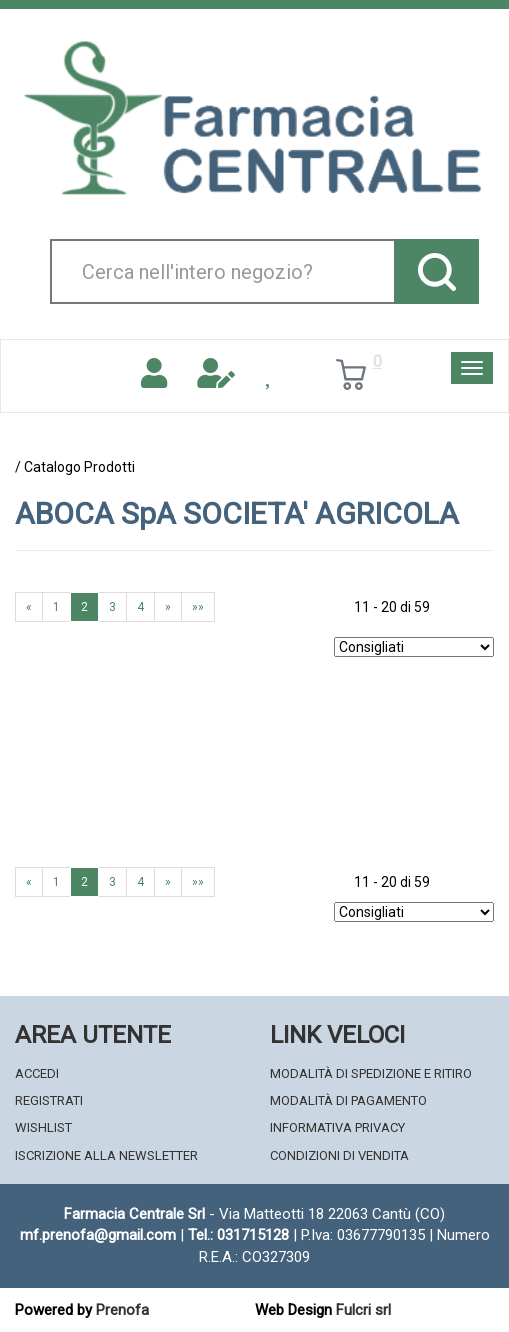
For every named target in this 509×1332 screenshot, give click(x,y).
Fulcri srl (363, 1310)
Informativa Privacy (337, 1127)
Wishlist (43, 1127)
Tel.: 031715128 (238, 1235)
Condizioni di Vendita (339, 1155)
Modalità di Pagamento (348, 1100)
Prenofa (122, 1310)
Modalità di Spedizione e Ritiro (371, 1073)
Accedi (37, 1073)
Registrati (49, 1100)
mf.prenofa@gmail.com (98, 1235)
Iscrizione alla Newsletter (106, 1155)
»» (198, 607)
